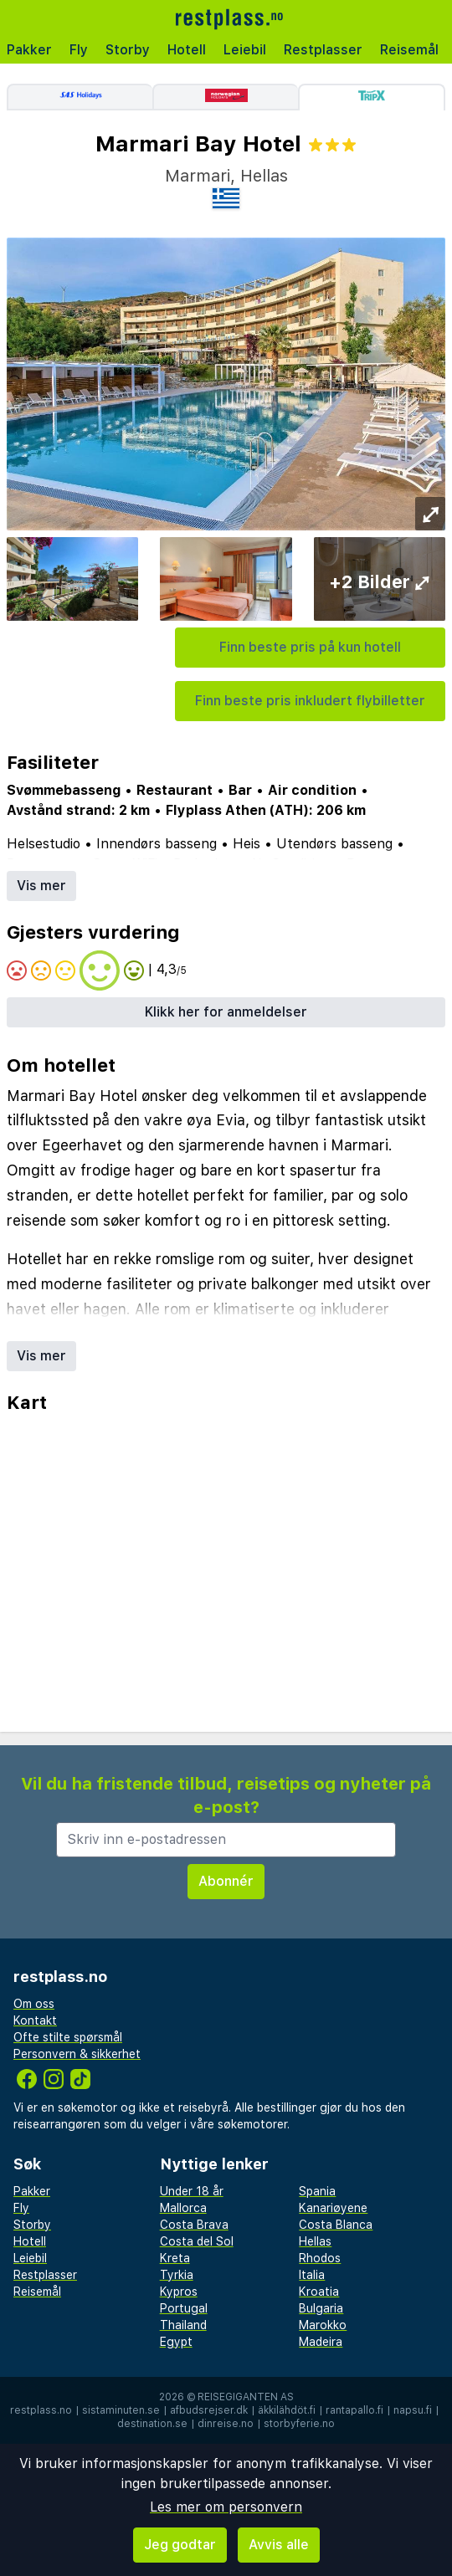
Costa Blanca (335, 2224)
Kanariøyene (333, 2208)
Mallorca (183, 2208)
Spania (317, 2191)
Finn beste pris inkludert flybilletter (310, 701)
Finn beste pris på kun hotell (310, 647)
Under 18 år (191, 2191)
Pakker (29, 50)
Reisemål (409, 50)
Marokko (323, 2325)
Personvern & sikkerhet (77, 2054)
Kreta (175, 2258)
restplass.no (41, 2410)
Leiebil (244, 50)
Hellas (315, 2241)
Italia (312, 2275)
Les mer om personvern (226, 2507)
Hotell (186, 50)
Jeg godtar (180, 2545)
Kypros (179, 2291)
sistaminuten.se (121, 2410)
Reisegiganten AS (246, 2397)
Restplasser (323, 50)
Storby (127, 50)
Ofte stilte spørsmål (67, 2037)
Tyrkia (176, 2275)
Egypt (176, 2341)
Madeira (320, 2341)
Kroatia (319, 2291)
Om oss (33, 2003)
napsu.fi (412, 2410)
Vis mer (41, 886)
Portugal (184, 2308)
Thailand (183, 2325)
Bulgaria (321, 2308)
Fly (78, 50)
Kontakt (35, 2020)
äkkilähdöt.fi (287, 2410)
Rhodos (320, 2258)
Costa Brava (194, 2224)
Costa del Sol (197, 2241)
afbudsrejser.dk (209, 2410)
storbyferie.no (299, 2424)
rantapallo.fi (354, 2410)
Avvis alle (279, 2545)
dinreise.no (226, 2424)
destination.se (152, 2424)
